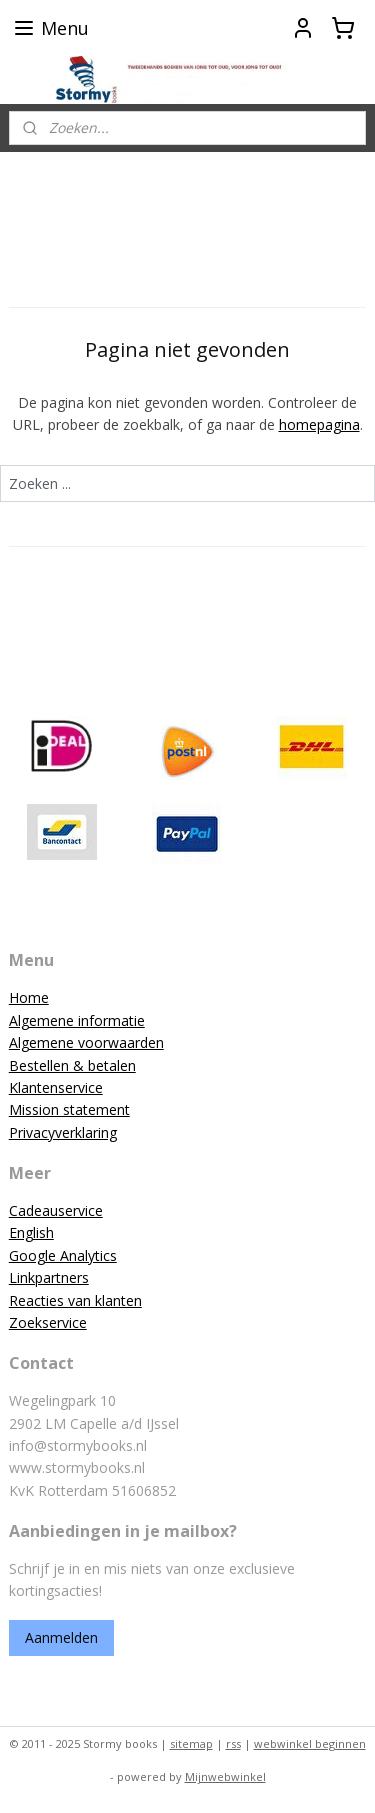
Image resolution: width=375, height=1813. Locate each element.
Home (29, 997)
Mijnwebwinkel (225, 1776)
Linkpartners (49, 1277)
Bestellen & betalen (72, 1065)
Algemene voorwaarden (86, 1042)
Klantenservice (56, 1087)
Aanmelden (61, 1637)
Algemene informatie (77, 1020)
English (31, 1232)
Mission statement (69, 1109)
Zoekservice (48, 1322)
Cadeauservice (56, 1210)
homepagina (319, 424)
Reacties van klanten (75, 1300)
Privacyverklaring (63, 1132)
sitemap (191, 1743)
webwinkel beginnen (310, 1743)
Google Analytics (63, 1255)
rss (233, 1743)
